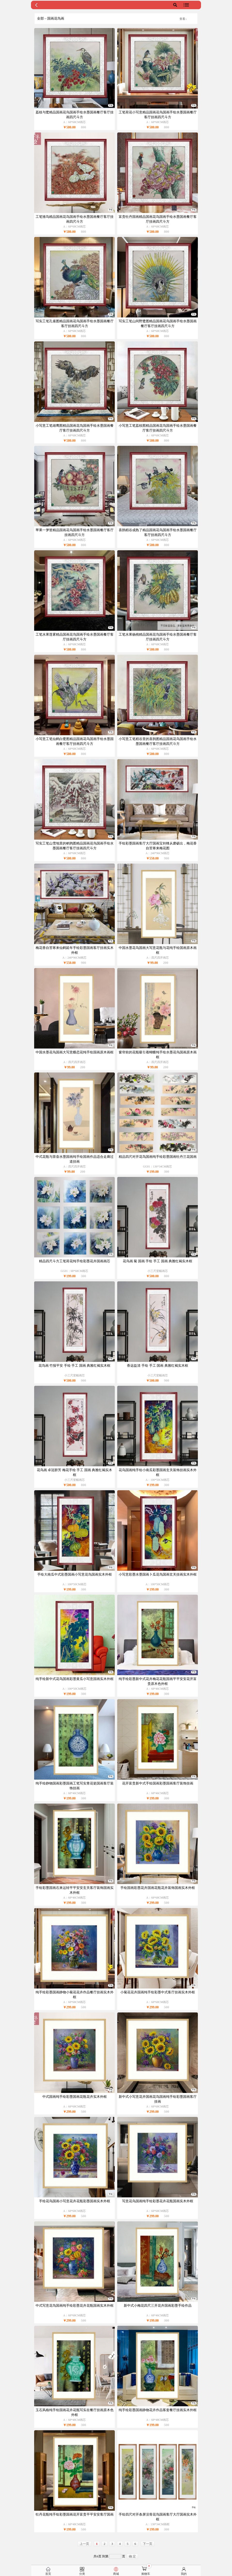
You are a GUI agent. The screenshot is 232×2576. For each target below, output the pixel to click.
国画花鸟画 (55, 18)
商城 (116, 2574)
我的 (184, 2574)
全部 (40, 18)
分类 (82, 2574)
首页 (48, 2574)
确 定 (132, 2556)
